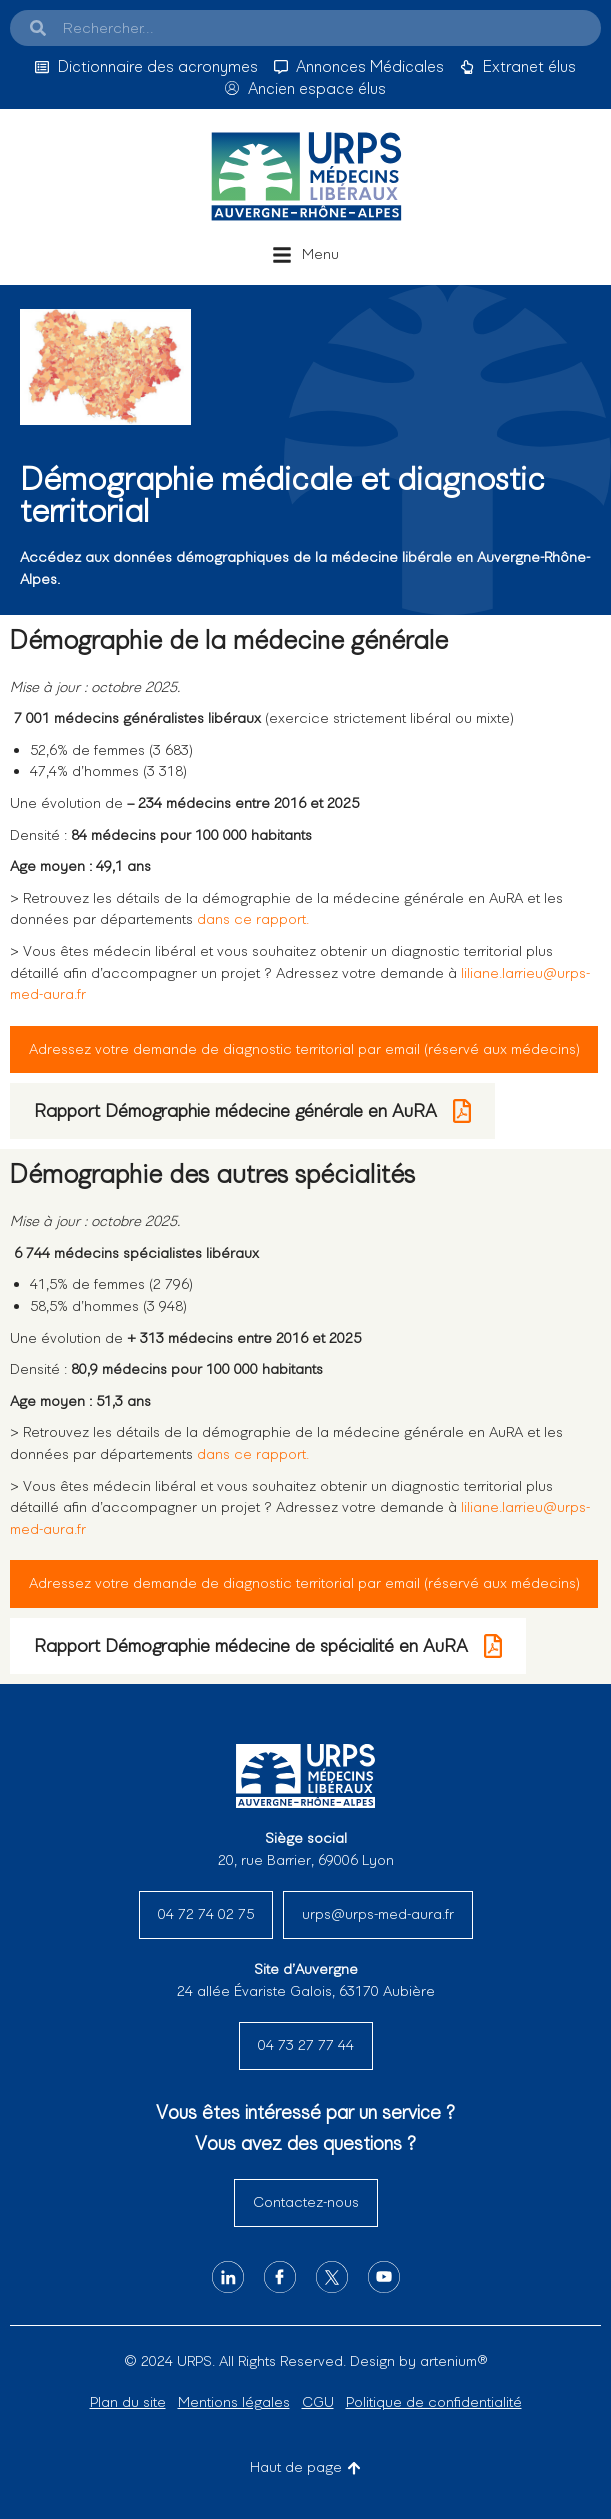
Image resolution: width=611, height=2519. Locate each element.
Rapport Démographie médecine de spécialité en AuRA (268, 1646)
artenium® (453, 2361)
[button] (305, 255)
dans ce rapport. (253, 919)
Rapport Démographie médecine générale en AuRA (252, 1111)
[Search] (38, 28)
